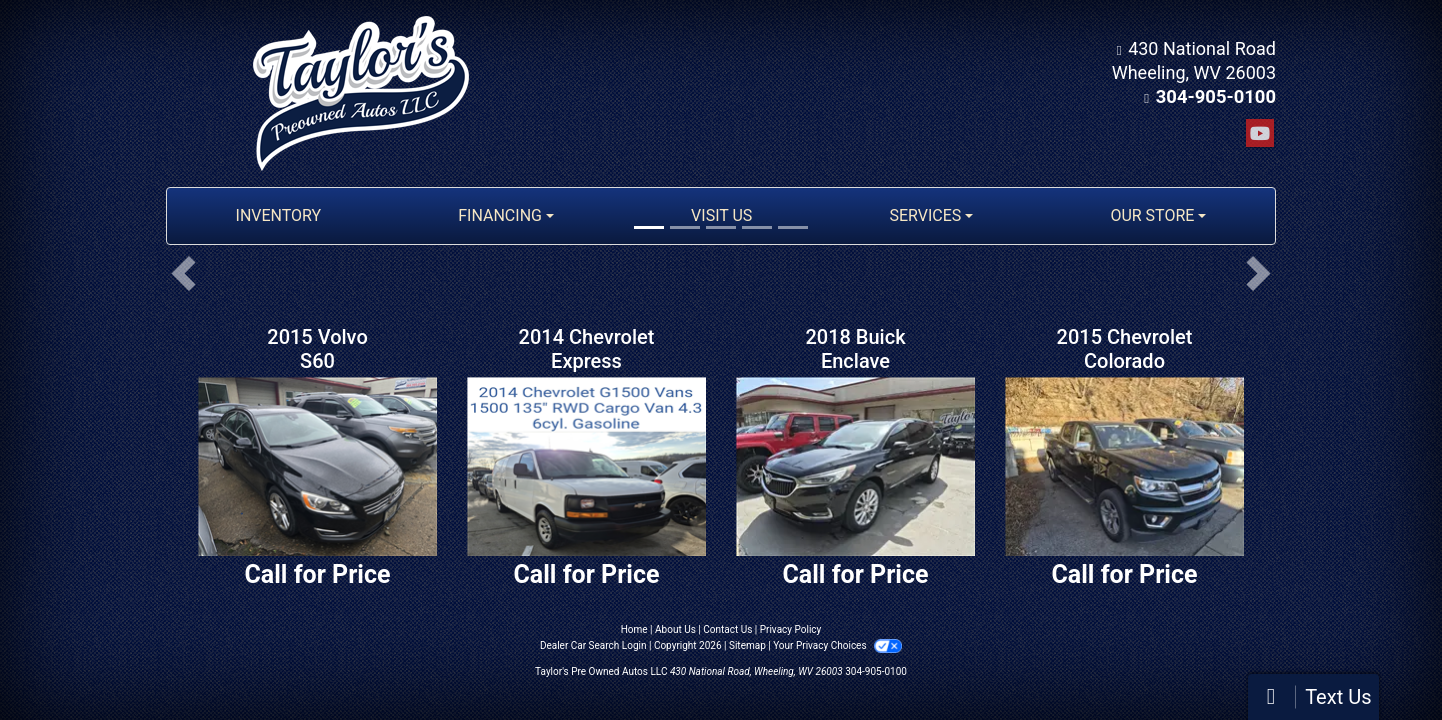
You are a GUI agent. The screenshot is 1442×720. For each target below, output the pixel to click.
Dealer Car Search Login (593, 645)
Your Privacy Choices (837, 645)
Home (634, 629)
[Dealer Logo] (361, 93)
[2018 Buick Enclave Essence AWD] (855, 466)
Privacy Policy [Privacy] (791, 629)
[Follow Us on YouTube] (1260, 134)
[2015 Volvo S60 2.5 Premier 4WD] (317, 466)
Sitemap (747, 645)
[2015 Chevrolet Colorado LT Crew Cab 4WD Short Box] (1124, 466)
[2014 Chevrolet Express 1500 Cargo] (586, 466)
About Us (675, 629)
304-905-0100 (1217, 96)
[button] (183, 273)
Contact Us (727, 629)
